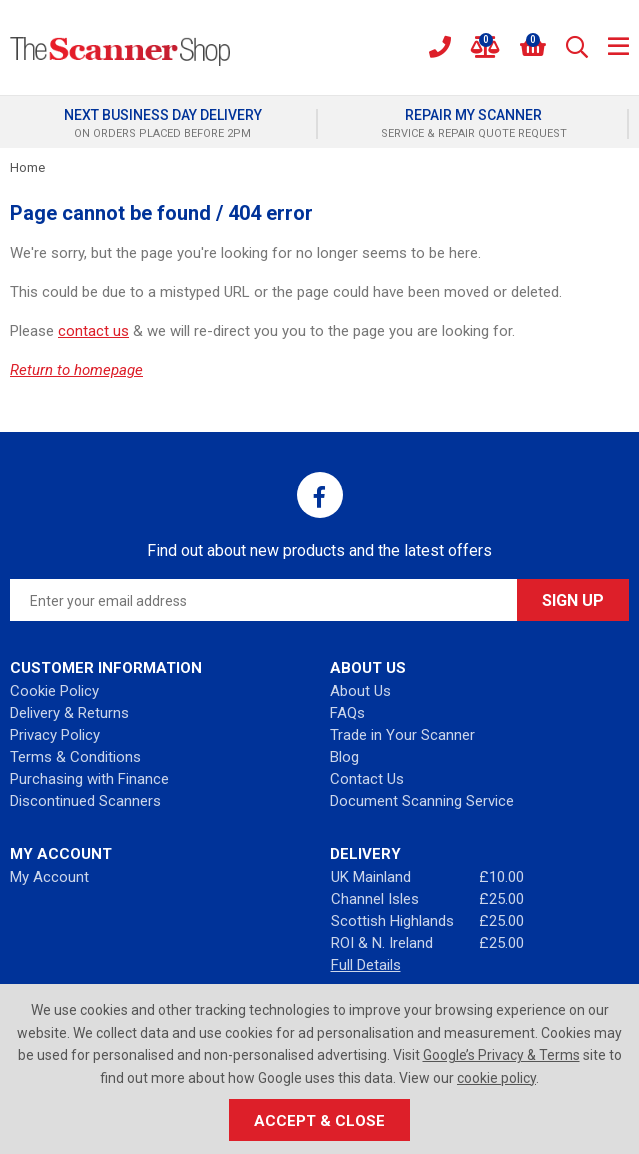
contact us (93, 331)
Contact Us (367, 779)
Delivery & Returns (69, 713)
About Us (360, 691)
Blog (344, 757)
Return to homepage (76, 370)
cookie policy (496, 1078)
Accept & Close (319, 1121)
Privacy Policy (55, 735)
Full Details (366, 965)
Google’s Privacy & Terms (501, 1055)
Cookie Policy (54, 691)
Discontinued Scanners (85, 801)
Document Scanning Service (422, 801)
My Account (49, 877)
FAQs (347, 713)
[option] (164, 124)
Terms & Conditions (75, 757)
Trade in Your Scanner (402, 735)
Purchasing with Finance (89, 779)
